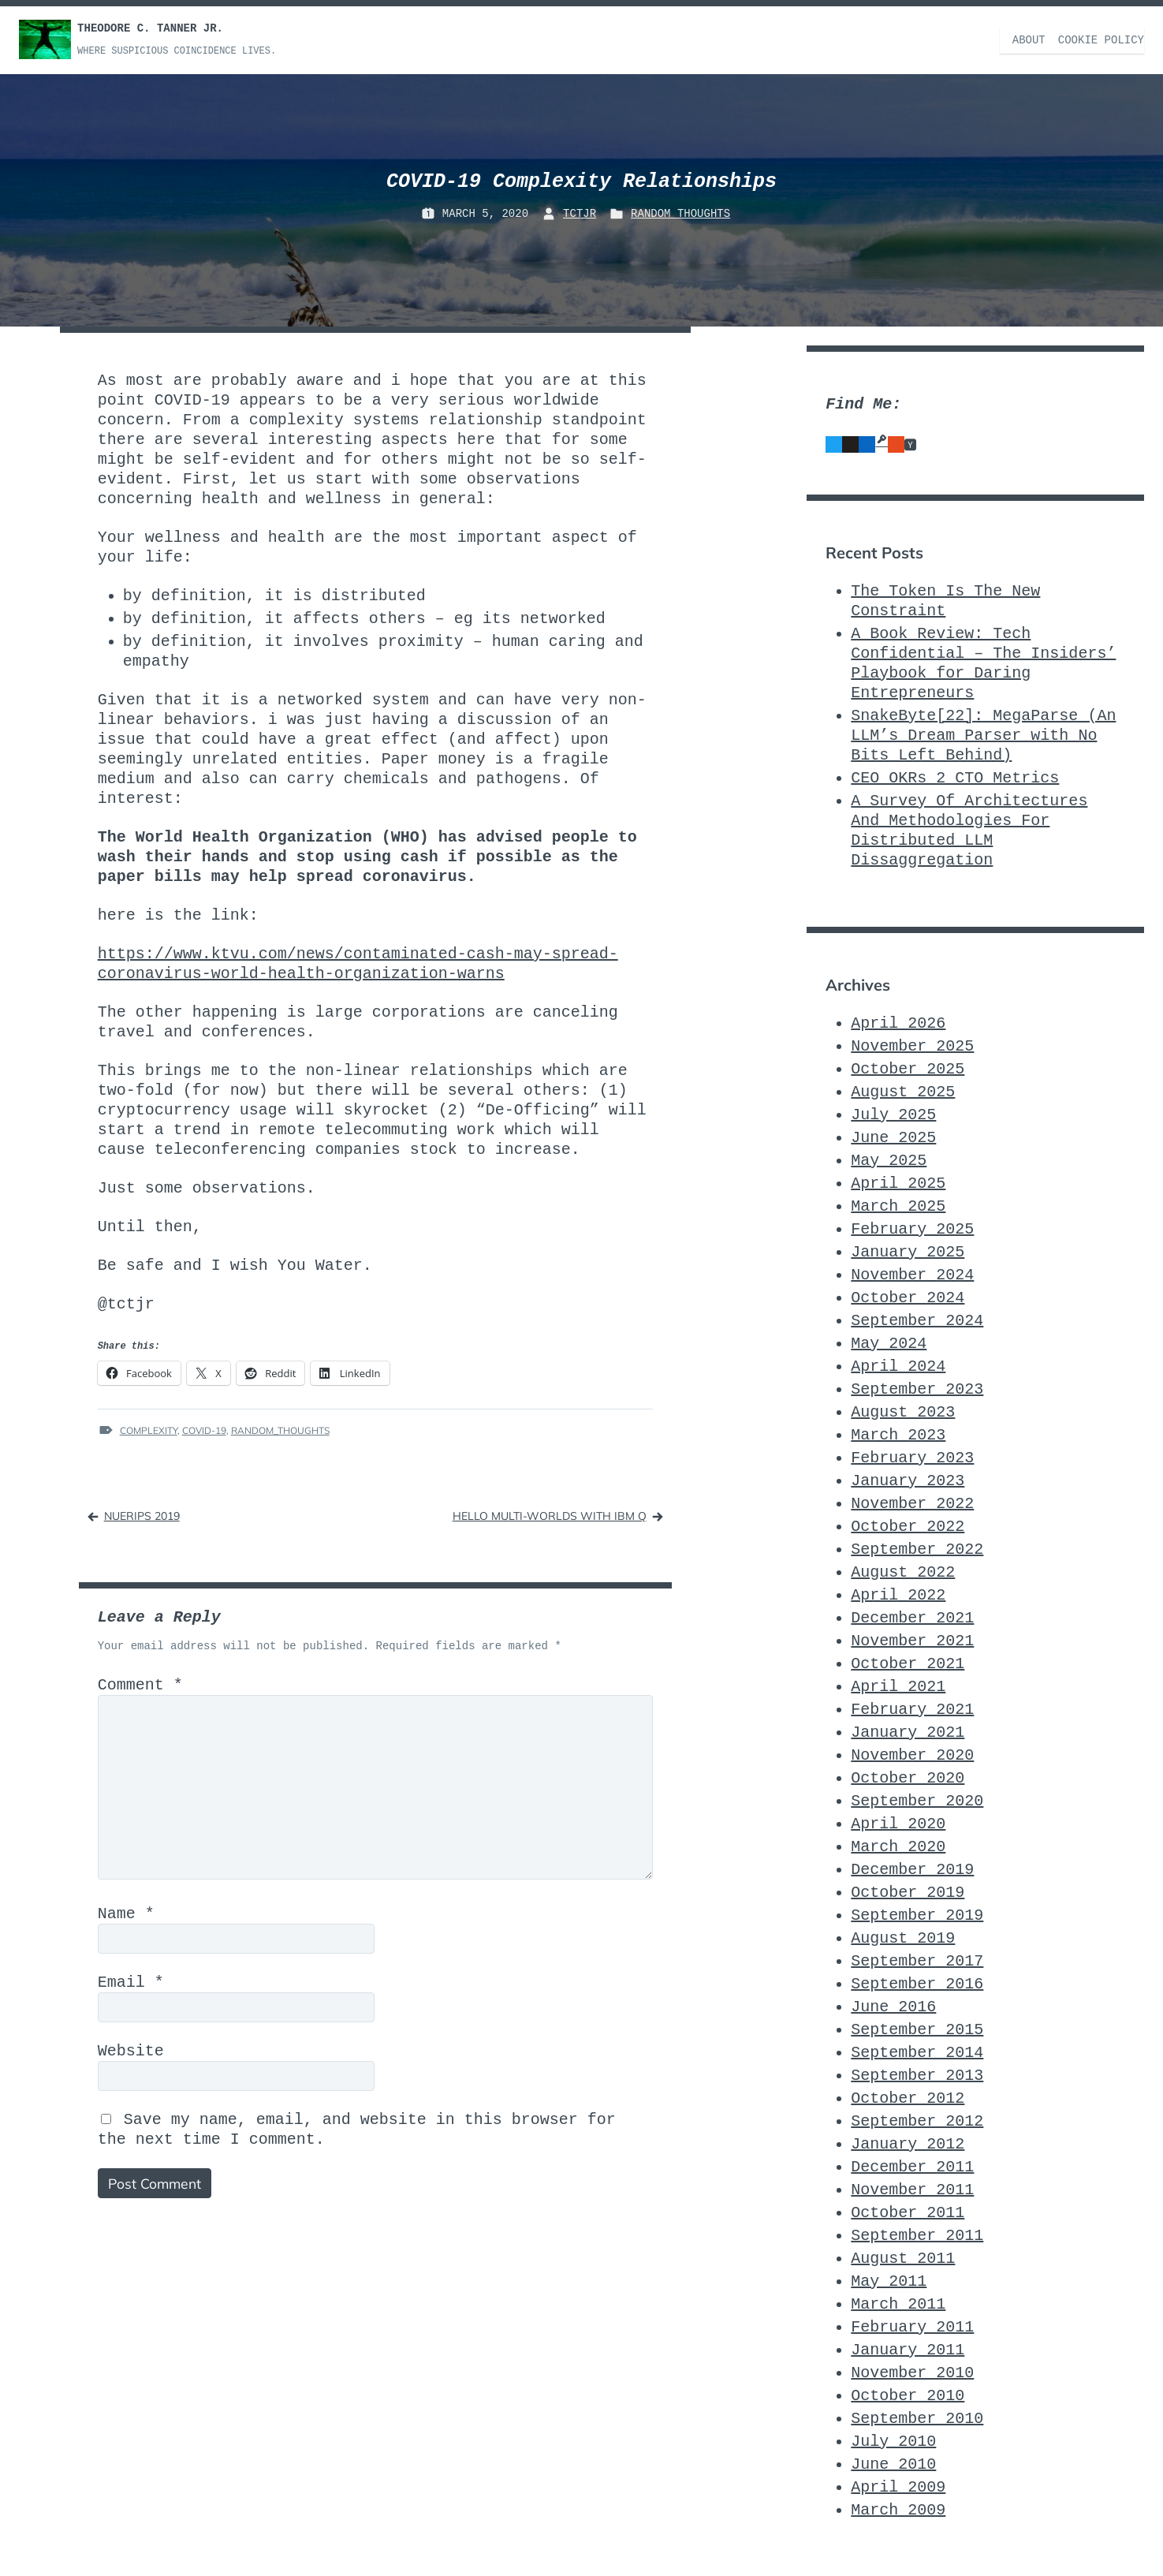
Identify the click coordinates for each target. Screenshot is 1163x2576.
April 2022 (898, 1594)
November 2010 (912, 2372)
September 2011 (917, 2235)
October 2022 (907, 1526)
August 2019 (903, 1937)
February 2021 (912, 1709)
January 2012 (907, 2143)
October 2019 (907, 1892)
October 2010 (907, 2395)
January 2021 (907, 1732)
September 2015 (917, 2029)
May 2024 (888, 1343)
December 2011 (912, 2166)
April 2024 (898, 1366)
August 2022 (903, 1571)
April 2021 (898, 1686)
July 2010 (893, 2441)
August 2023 (903, 1411)
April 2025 (898, 1183)
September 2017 (917, 1960)
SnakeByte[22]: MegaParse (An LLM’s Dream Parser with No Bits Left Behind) (983, 734)
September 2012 (917, 2120)
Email (131, 1988)
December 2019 (912, 1869)
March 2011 (898, 2303)
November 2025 (912, 1045)
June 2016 (893, 2006)
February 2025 (912, 1228)
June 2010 (893, 2464)
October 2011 (907, 2212)
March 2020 (898, 1846)
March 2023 (898, 1434)
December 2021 (912, 1617)
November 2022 (912, 1503)
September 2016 (917, 1983)
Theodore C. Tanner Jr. (150, 28)
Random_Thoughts (680, 213)
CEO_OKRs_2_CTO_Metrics (955, 777)
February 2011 (912, 2326)
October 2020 (907, 1777)
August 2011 (903, 2258)
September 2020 (917, 1800)
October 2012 (907, 2098)
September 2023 (917, 1388)
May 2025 (888, 1160)
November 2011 (912, 2189)
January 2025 (907, 1251)
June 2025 (893, 1137)
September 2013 (917, 2075)
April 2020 (898, 1823)
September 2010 (917, 2418)
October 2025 (907, 1068)
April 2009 (898, 2486)
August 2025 (903, 1091)
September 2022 (917, 1549)
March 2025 (898, 1206)
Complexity (148, 1430)
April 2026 (898, 1023)
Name (126, 1919)
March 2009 (898, 2509)
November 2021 (912, 1640)
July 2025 (893, 1114)
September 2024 (917, 1320)
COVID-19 (204, 1430)
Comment (140, 1685)
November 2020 (912, 1754)
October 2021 (907, 1663)
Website (131, 2057)
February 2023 (912, 1457)
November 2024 (912, 1274)
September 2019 (917, 1915)
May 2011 (888, 2281)
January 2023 (907, 1480)
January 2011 (907, 2349)
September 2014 (917, 2052)
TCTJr (579, 213)
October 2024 (907, 1297)
